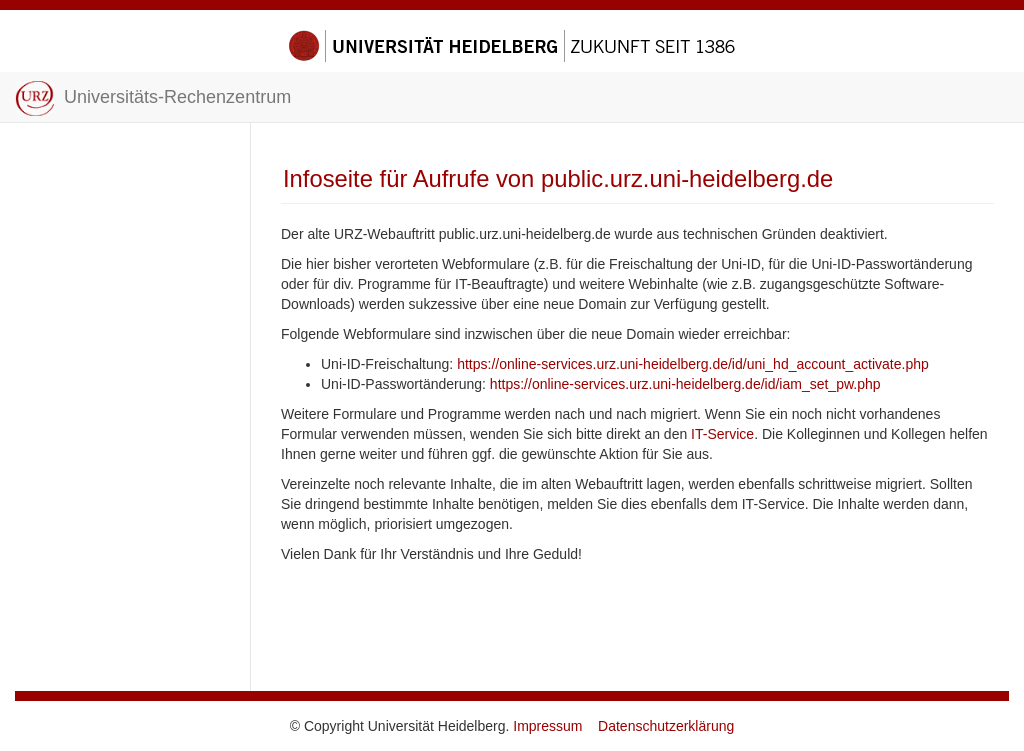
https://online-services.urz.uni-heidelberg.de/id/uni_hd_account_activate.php (693, 364)
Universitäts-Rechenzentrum (153, 98)
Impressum (547, 726)
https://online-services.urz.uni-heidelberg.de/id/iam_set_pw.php (685, 384)
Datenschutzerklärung (666, 726)
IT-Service (722, 434)
